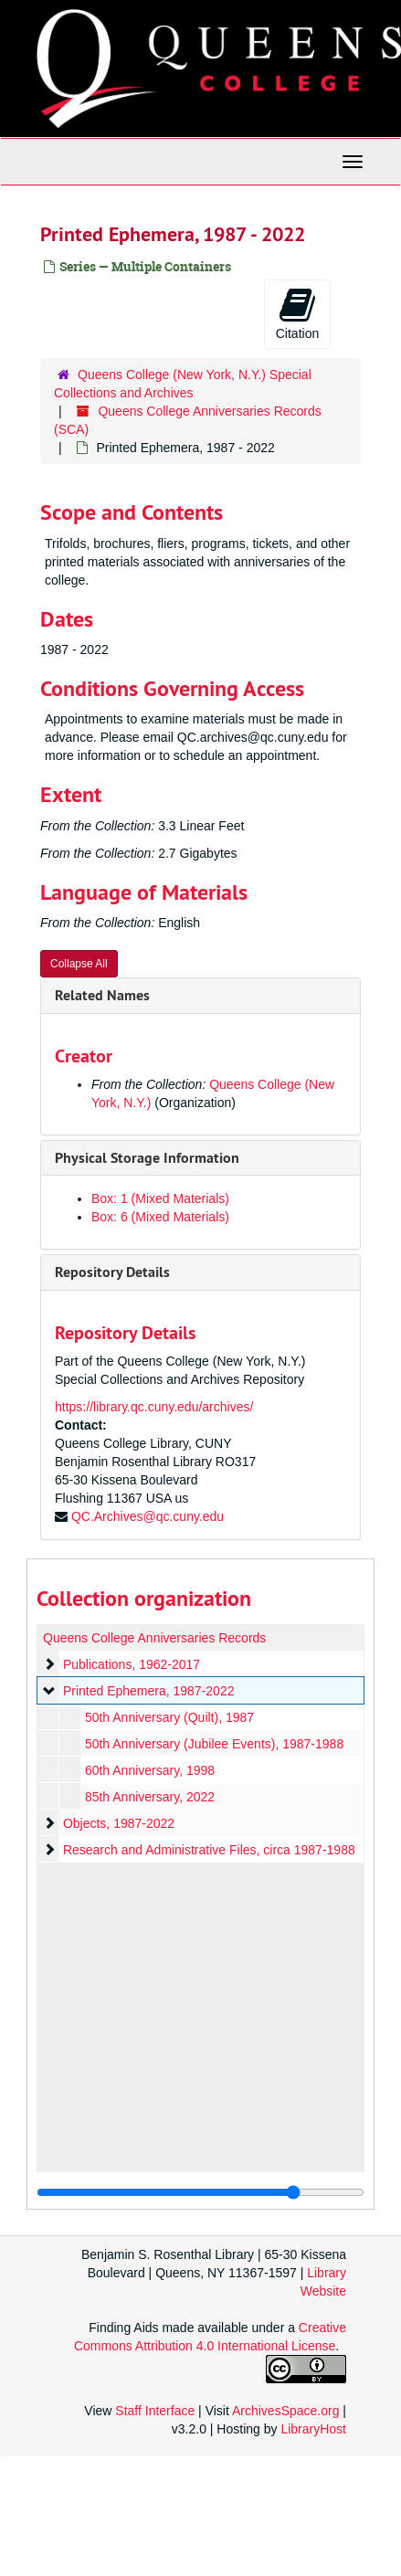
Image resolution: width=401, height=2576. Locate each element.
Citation (297, 313)
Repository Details (112, 1272)
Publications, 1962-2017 (131, 1664)
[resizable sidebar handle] (200, 2192)
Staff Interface (155, 2410)
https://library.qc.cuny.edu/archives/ (154, 1406)
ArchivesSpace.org (286, 2410)
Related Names (102, 995)
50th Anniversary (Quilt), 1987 (169, 1717)
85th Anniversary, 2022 (150, 1796)
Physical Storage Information (147, 1157)
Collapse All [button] (79, 963)
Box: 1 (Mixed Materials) (160, 1198)
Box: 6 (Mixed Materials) (160, 1216)
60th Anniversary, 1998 (150, 1770)
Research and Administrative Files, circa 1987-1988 (209, 1849)
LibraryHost (313, 2429)
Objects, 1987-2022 (118, 1823)
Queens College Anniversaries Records (154, 1638)
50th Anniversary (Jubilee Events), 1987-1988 (214, 1744)
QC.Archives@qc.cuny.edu (147, 1516)
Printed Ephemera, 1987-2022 (149, 1691)
